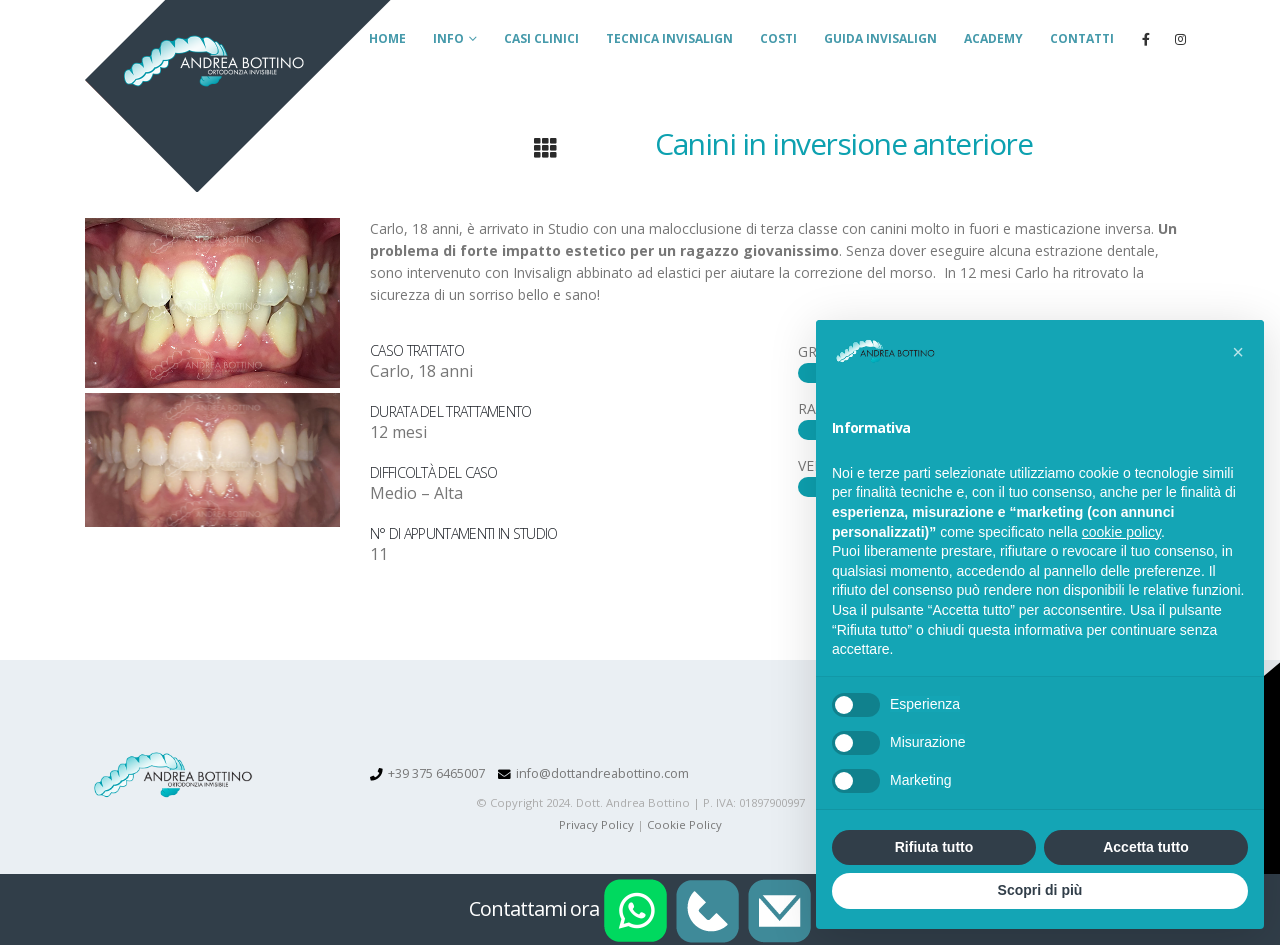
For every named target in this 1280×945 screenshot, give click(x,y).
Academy (993, 38)
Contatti (1082, 38)
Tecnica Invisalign (669, 38)
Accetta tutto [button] (1146, 847)
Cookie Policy (684, 824)
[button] (1238, 352)
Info (448, 38)
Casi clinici (541, 38)
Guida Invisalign (880, 38)
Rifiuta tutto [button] (934, 847)
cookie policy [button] (1121, 532)
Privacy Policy (596, 824)
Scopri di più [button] (1040, 890)
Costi (778, 38)
